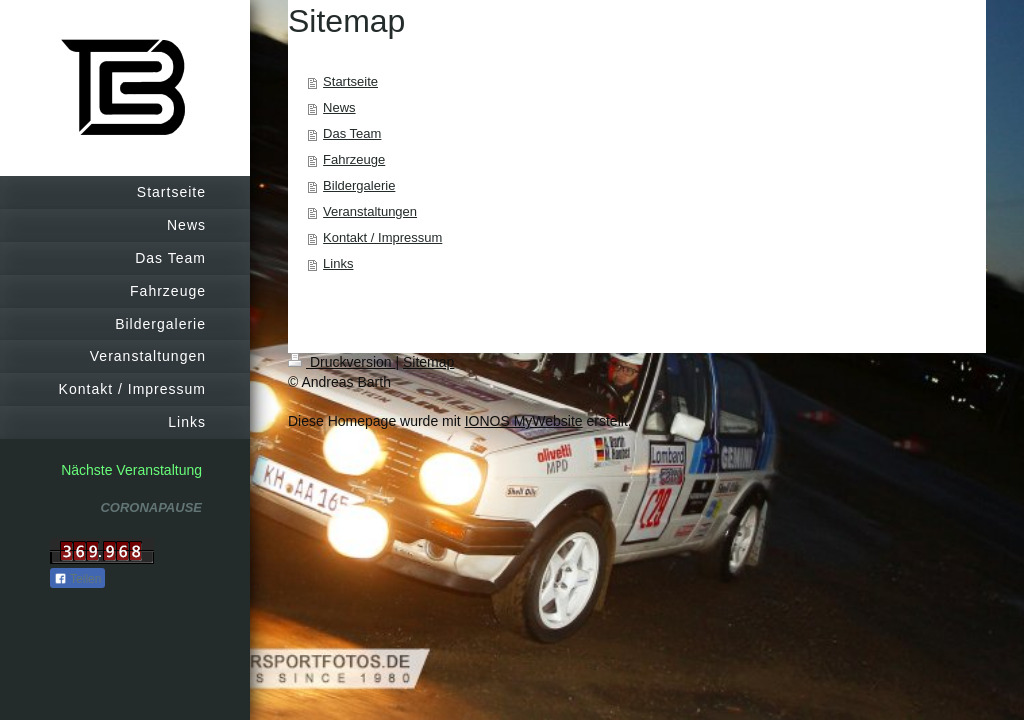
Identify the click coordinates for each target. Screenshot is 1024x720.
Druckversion (341, 362)
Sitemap (428, 362)
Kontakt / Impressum (382, 237)
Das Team (352, 133)
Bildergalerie (359, 185)
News (339, 107)
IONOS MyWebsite (524, 421)
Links (338, 263)
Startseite (350, 81)
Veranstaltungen (370, 211)
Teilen (77, 579)
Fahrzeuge (354, 159)
